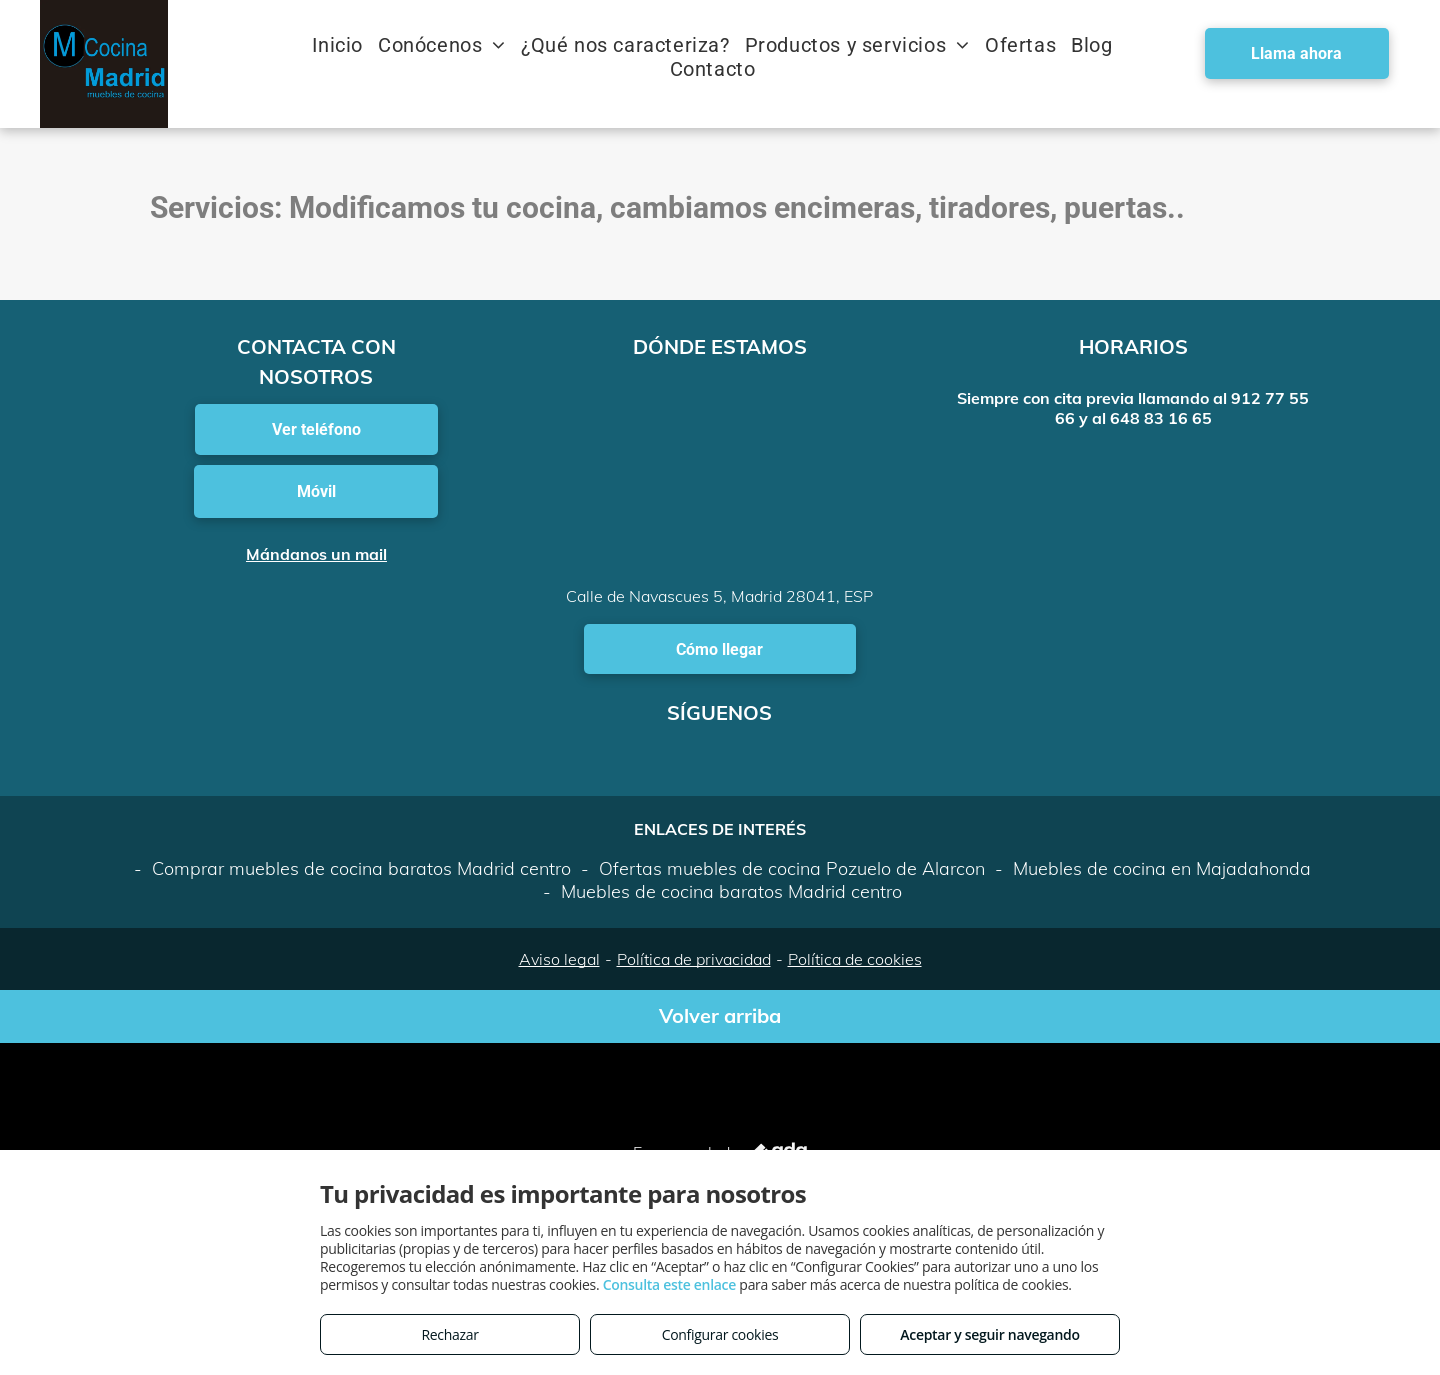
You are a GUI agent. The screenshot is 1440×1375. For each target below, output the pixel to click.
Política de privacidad (694, 959)
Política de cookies (855, 959)
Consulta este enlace (669, 1284)
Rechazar (449, 1334)
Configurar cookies (720, 1334)
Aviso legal (559, 959)
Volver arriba (720, 1015)
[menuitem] (345, 45)
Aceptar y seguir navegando (989, 1334)
